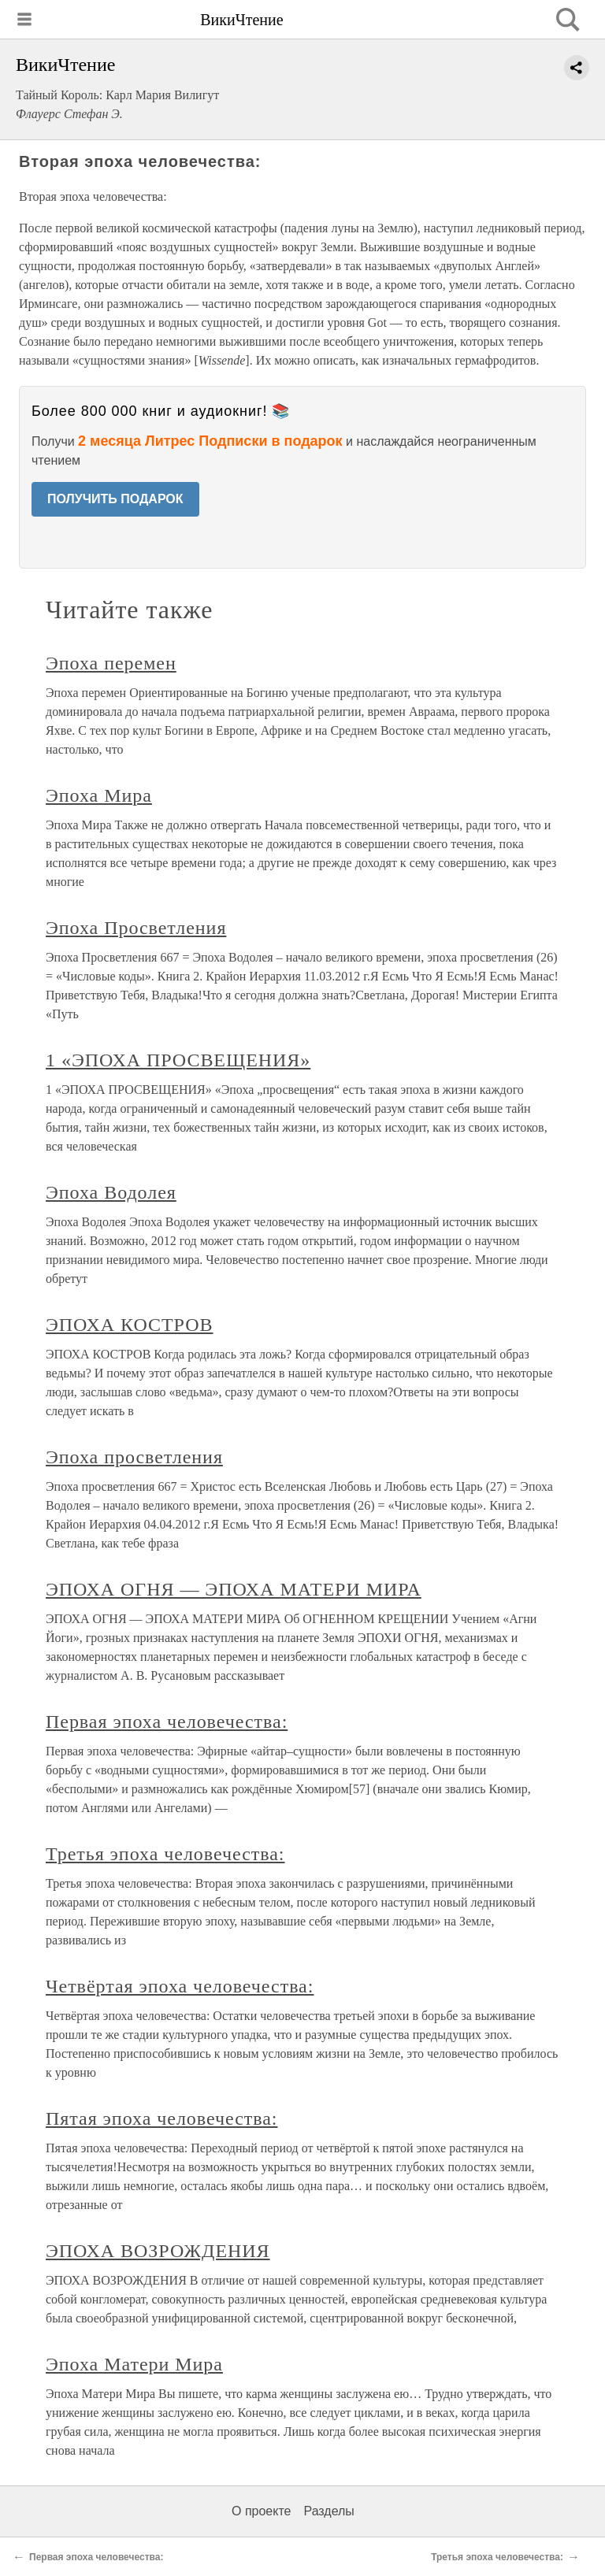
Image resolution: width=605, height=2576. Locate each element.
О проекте (261, 2511)
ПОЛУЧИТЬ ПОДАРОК (115, 499)
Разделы (328, 2511)
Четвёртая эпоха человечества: (180, 1986)
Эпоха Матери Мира (134, 2364)
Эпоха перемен (111, 663)
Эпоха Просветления (136, 927)
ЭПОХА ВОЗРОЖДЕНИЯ (158, 2251)
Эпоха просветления (134, 1457)
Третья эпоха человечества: (165, 1854)
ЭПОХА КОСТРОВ (129, 1324)
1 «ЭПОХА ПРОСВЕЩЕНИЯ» (178, 1060)
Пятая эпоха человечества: (161, 2118)
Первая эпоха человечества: (167, 1721)
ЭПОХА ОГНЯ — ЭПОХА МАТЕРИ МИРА (233, 1589)
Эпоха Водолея (111, 1192)
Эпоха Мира (99, 795)
